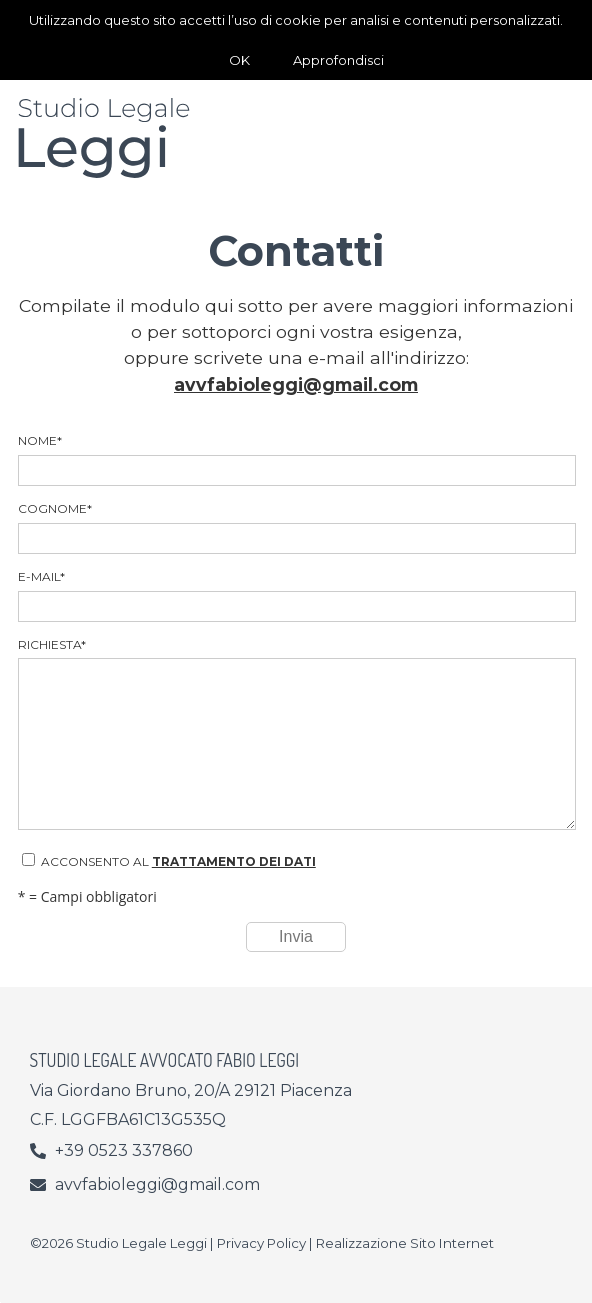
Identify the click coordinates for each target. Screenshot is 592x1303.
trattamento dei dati (234, 861)
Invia (296, 936)
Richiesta (296, 734)
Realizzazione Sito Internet (405, 1243)
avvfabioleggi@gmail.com (296, 384)
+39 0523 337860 (124, 1150)
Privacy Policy (261, 1243)
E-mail (296, 595)
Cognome (296, 527)
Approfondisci (338, 60)
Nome (296, 459)
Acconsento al (169, 861)
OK (239, 60)
